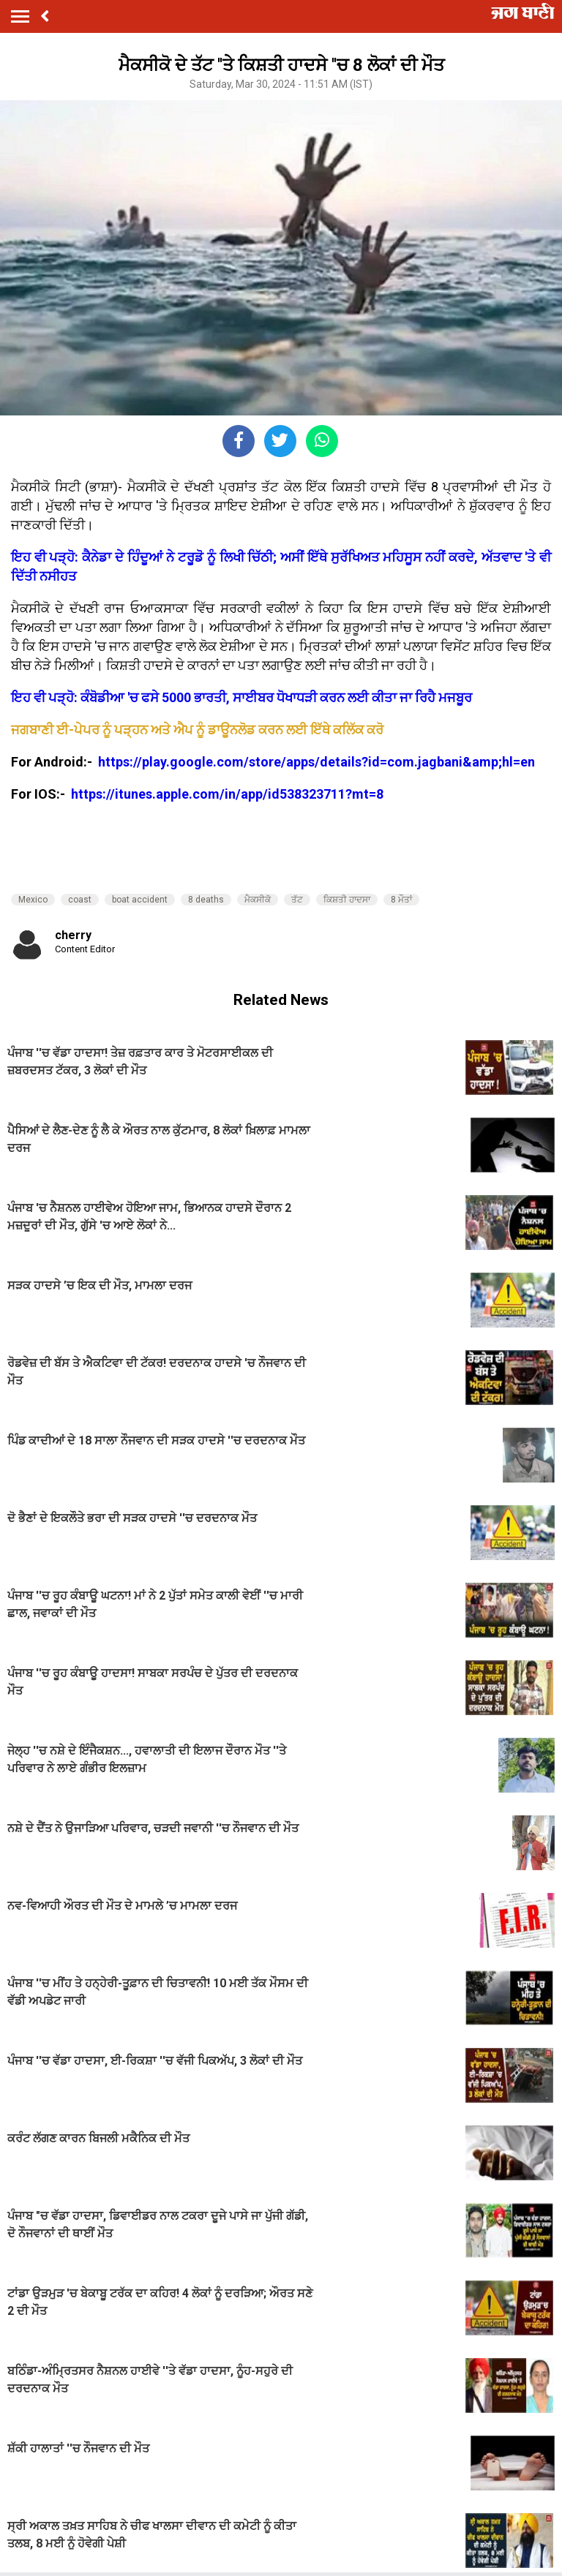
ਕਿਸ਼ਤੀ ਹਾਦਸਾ (346, 900)
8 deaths (206, 900)
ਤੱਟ (297, 900)
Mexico (33, 900)
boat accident (140, 900)
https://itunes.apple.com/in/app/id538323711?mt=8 (227, 794)
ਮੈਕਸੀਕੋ (257, 900)
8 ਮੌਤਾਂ (401, 900)
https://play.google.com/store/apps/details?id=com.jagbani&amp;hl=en (318, 761)
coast (79, 900)
